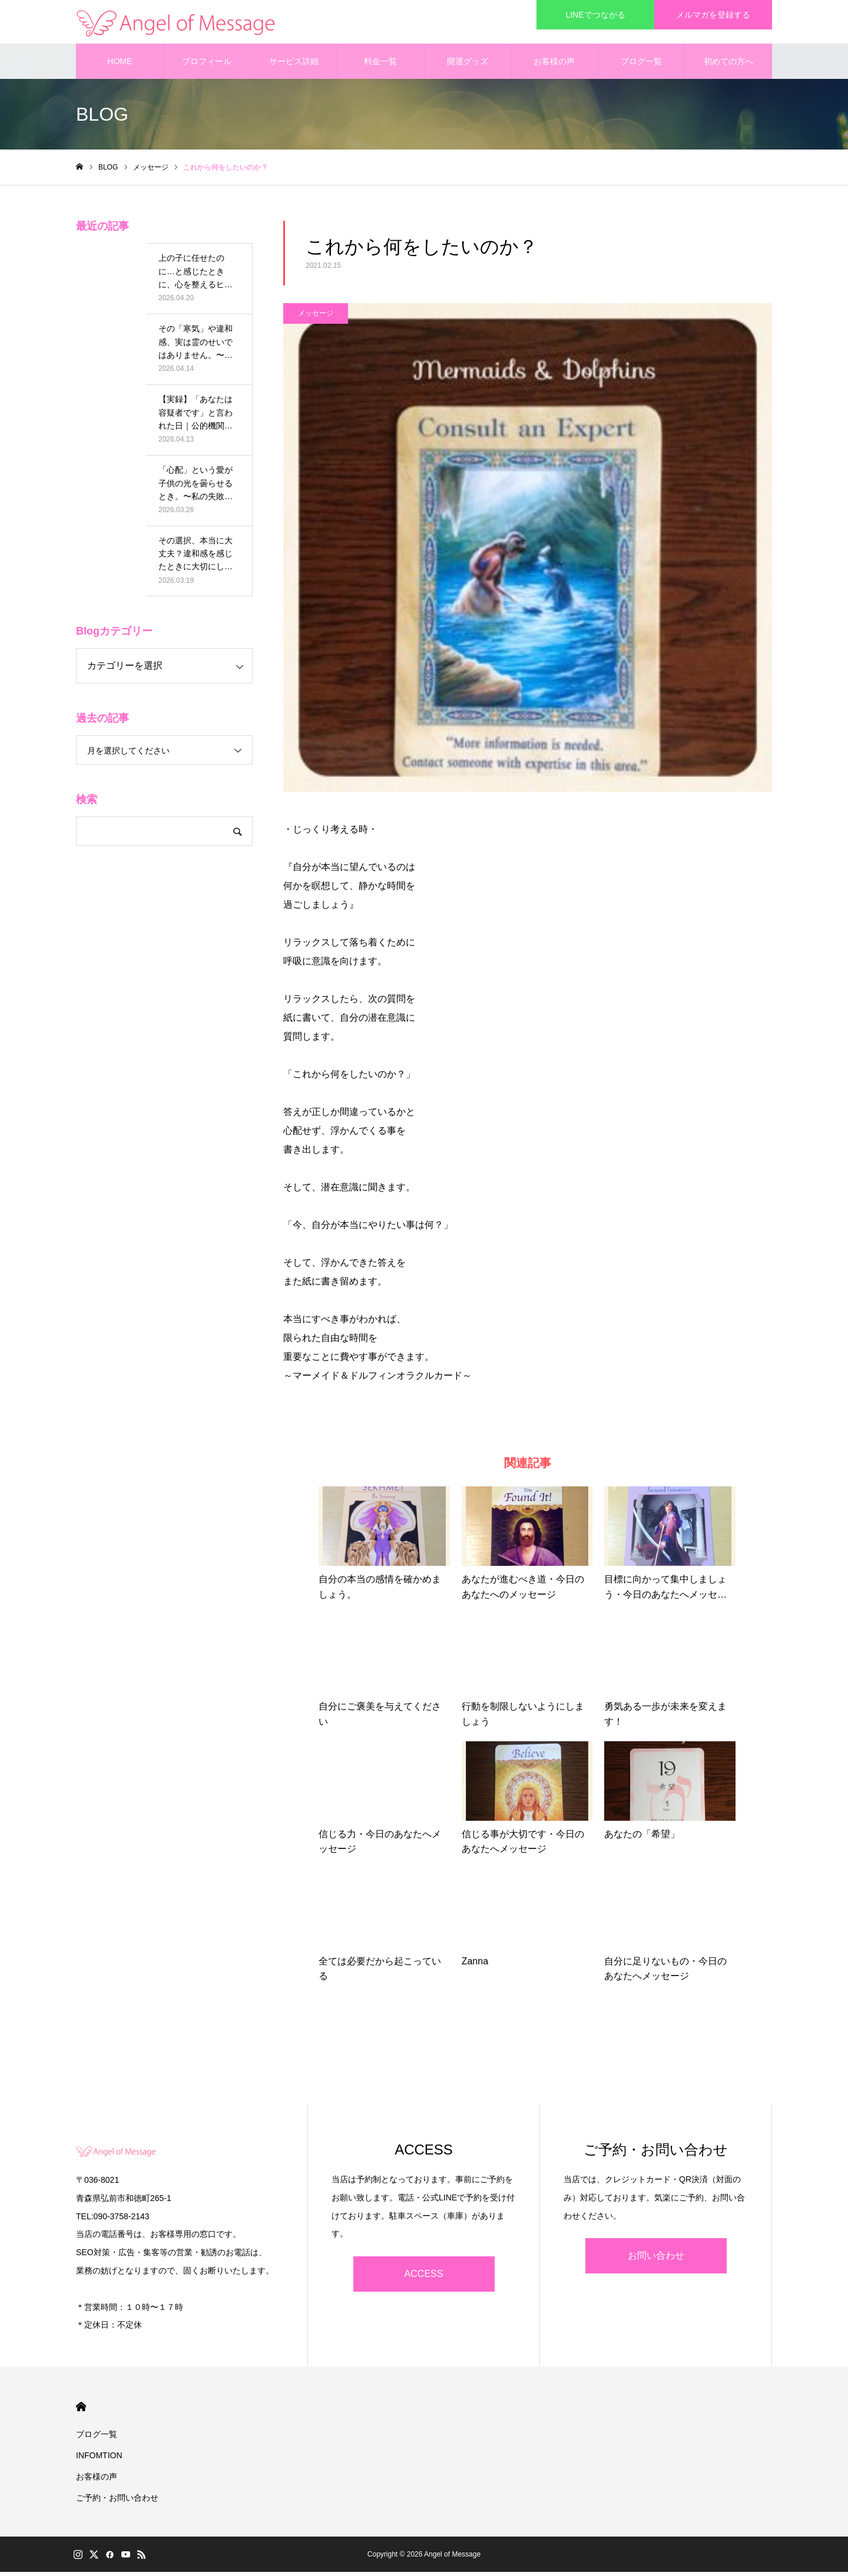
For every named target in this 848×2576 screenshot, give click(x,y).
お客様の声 (554, 64)
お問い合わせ (656, 2260)
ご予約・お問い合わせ (117, 2502)
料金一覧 (380, 64)
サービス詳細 (294, 64)
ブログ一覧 (641, 64)
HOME (119, 64)
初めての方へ (728, 64)
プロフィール (206, 64)
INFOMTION (99, 2459)
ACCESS (424, 2278)
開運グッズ (467, 64)
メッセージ (315, 317)
